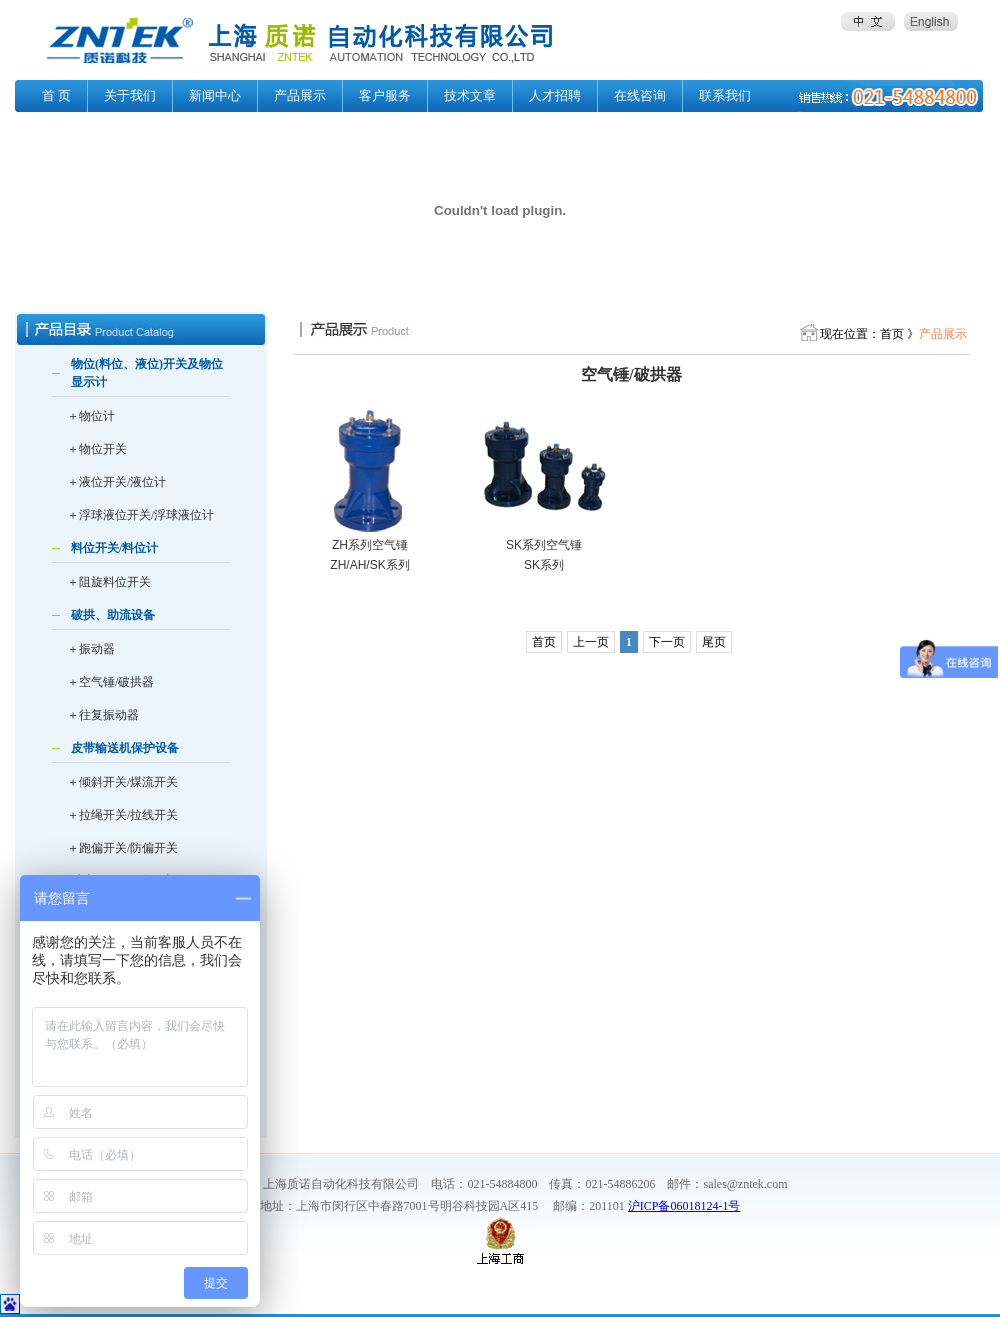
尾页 (714, 642)
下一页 (667, 642)
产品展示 (300, 95)
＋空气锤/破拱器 (110, 682)
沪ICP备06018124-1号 (684, 1206)
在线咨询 (640, 95)
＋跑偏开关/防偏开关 (122, 848)
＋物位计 (91, 416)
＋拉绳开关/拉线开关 (122, 815)
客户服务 (385, 95)
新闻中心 (215, 95)
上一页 (591, 642)
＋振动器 (91, 649)
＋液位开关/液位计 (116, 482)
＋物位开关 (97, 449)
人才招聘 (555, 95)
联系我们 (725, 95)
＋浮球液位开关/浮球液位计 (140, 515)
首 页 (56, 95)
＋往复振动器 (103, 715)
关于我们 (130, 95)
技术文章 (470, 95)
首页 (544, 642)
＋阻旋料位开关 (109, 582)
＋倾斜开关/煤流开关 (122, 782)
